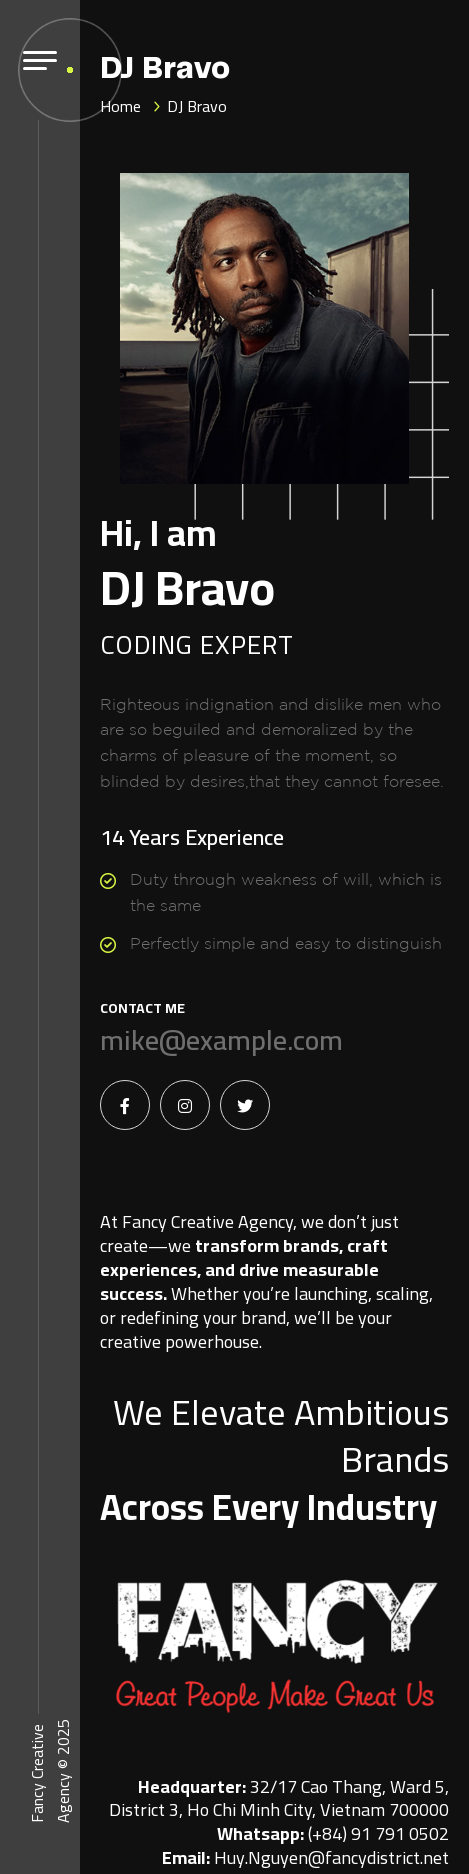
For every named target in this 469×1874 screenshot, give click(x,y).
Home (120, 106)
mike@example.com (221, 1040)
